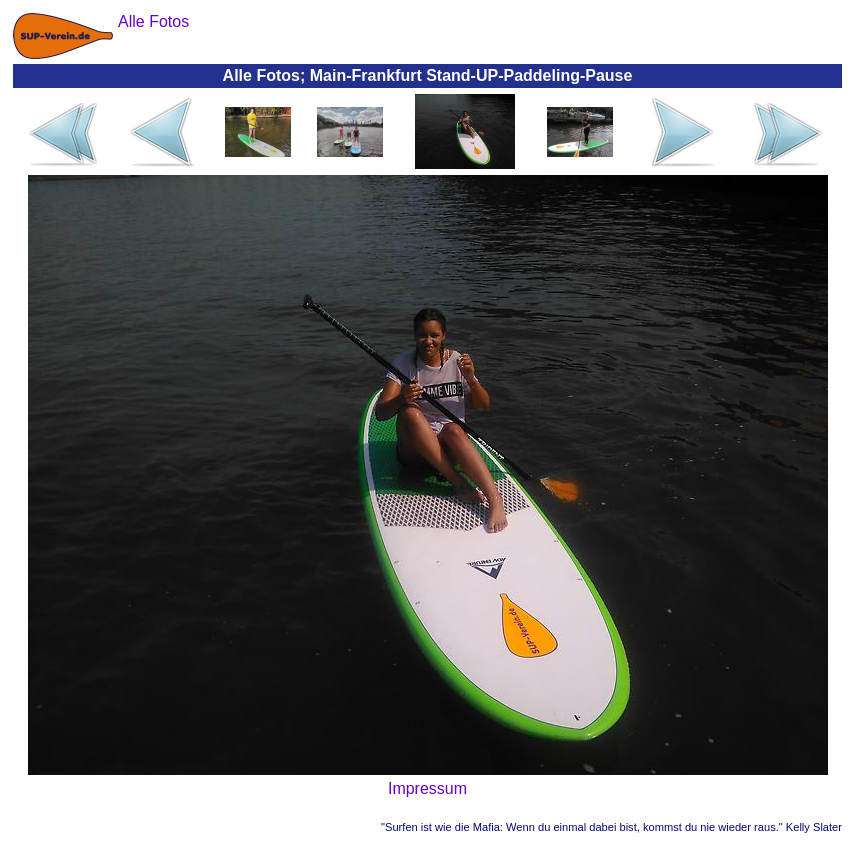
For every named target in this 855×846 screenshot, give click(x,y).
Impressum (427, 788)
